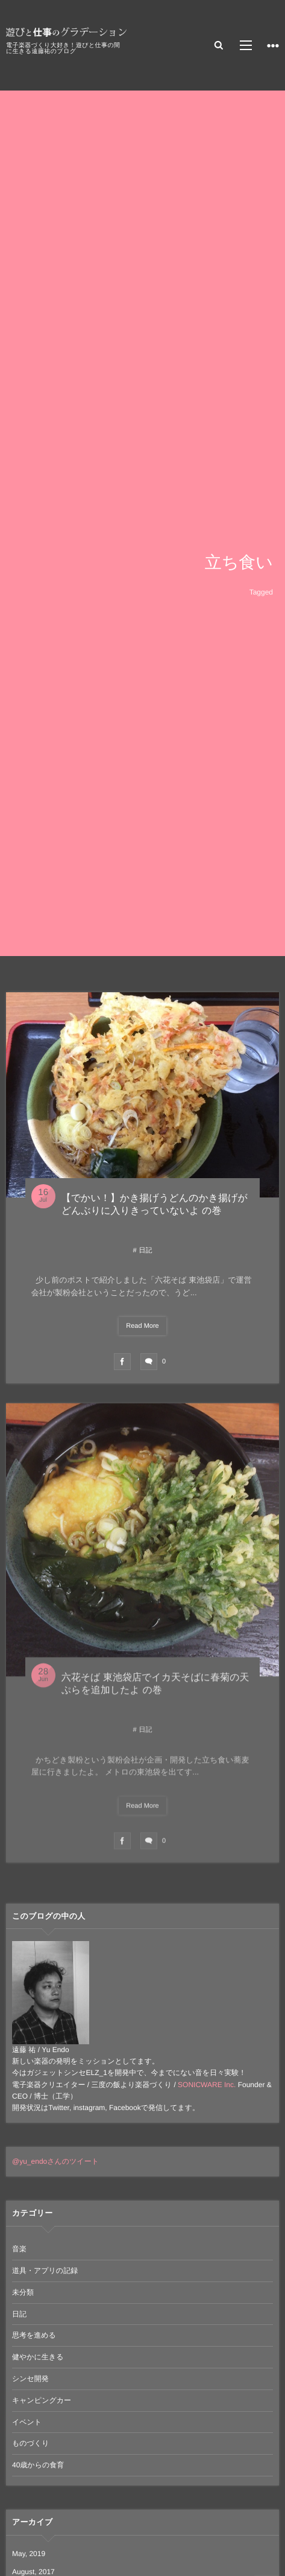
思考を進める (34, 2335)
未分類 (23, 2292)
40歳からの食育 (38, 2465)
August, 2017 (33, 2572)
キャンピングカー (41, 2400)
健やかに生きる (37, 2357)
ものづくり (30, 2443)
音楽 (19, 2249)
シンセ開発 (30, 2378)
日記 (145, 1250)
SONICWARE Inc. (207, 2084)
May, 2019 (28, 2553)
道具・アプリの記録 (45, 2270)
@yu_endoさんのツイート (55, 2161)
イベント (27, 2422)
